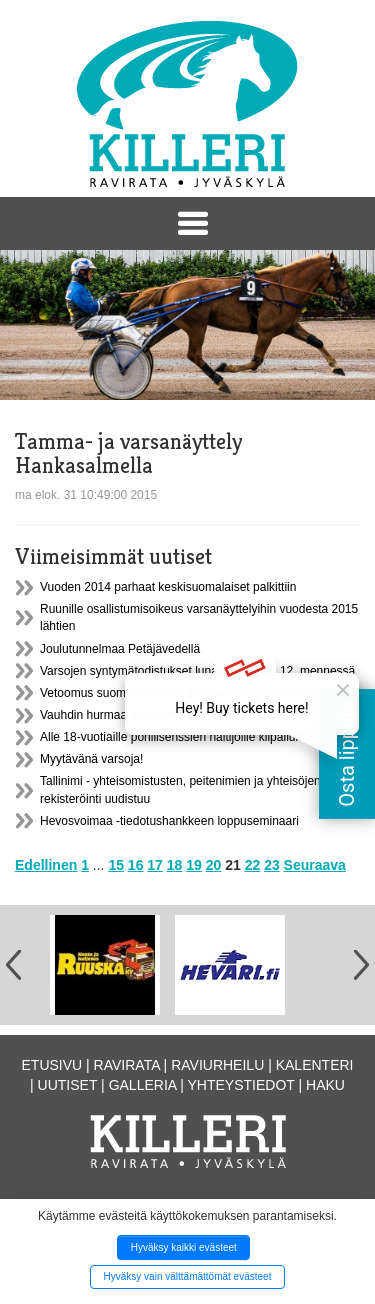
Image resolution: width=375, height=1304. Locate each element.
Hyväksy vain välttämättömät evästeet (188, 1276)
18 (175, 865)
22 (253, 865)
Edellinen (46, 865)
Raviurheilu (217, 1065)
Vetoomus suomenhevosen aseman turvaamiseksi (173, 693)
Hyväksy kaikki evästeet (184, 1247)
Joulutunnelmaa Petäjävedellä (120, 649)
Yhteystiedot (241, 1085)
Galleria (143, 1085)
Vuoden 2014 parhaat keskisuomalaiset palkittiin (168, 587)
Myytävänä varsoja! (91, 759)
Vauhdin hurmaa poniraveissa (119, 715)
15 (116, 865)
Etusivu (52, 1065)
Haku (325, 1085)
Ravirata (127, 1065)
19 (194, 865)
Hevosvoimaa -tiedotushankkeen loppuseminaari (169, 821)
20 (214, 865)
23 (272, 865)
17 (155, 865)
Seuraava (315, 865)
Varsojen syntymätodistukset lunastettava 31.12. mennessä (197, 671)
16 (136, 865)
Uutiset (68, 1085)
